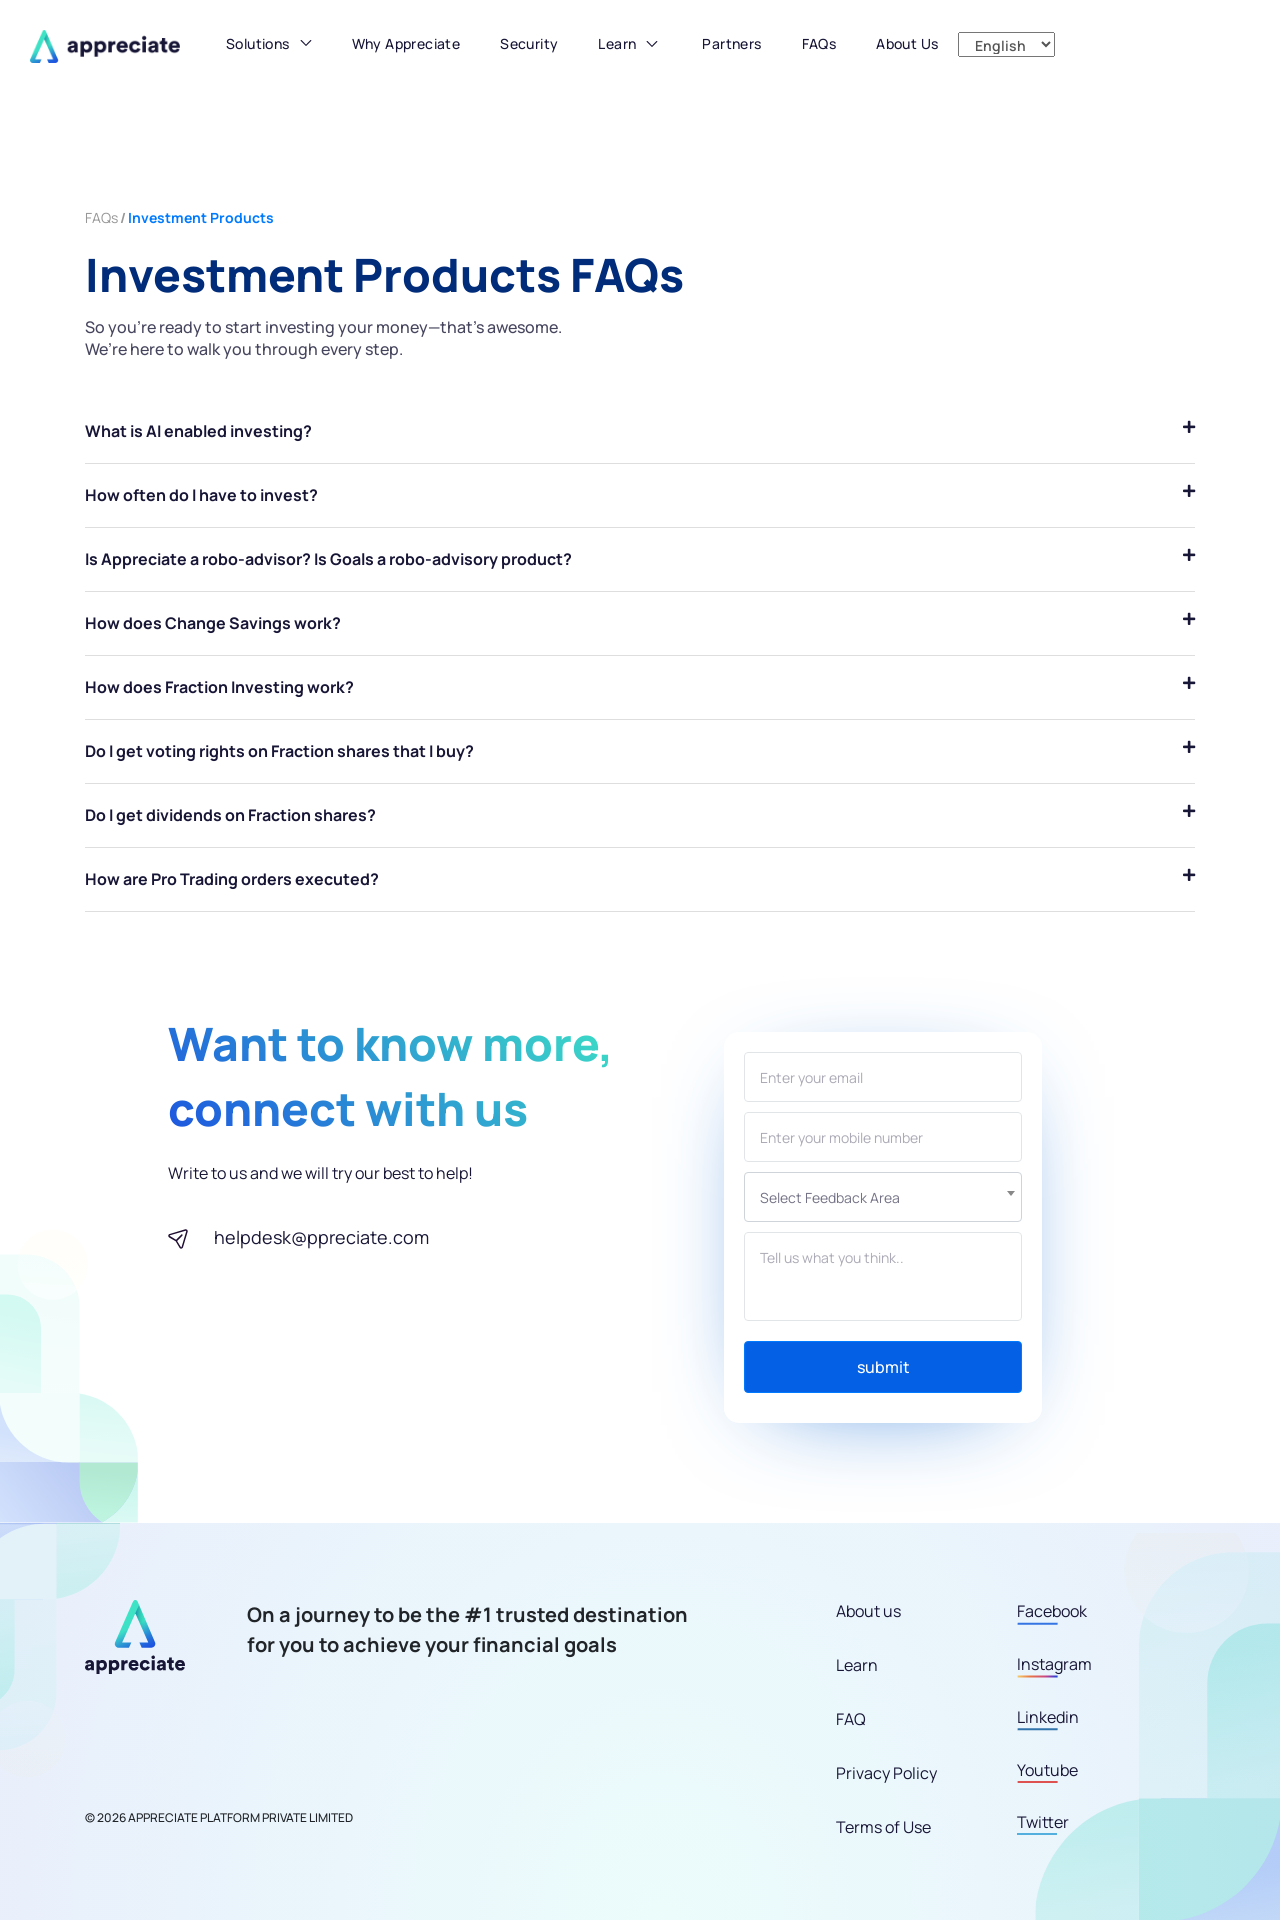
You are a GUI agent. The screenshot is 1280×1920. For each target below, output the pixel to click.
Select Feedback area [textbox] (830, 1197)
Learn (617, 43)
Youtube (1047, 1770)
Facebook (1052, 1611)
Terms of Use (883, 1827)
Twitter (1043, 1822)
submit (883, 1367)
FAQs (101, 217)
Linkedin (1048, 1717)
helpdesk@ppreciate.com (321, 1237)
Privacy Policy (886, 1773)
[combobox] (883, 1197)
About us (868, 1611)
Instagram (1054, 1664)
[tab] (640, 432)
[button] (269, 48)
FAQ (851, 1719)
